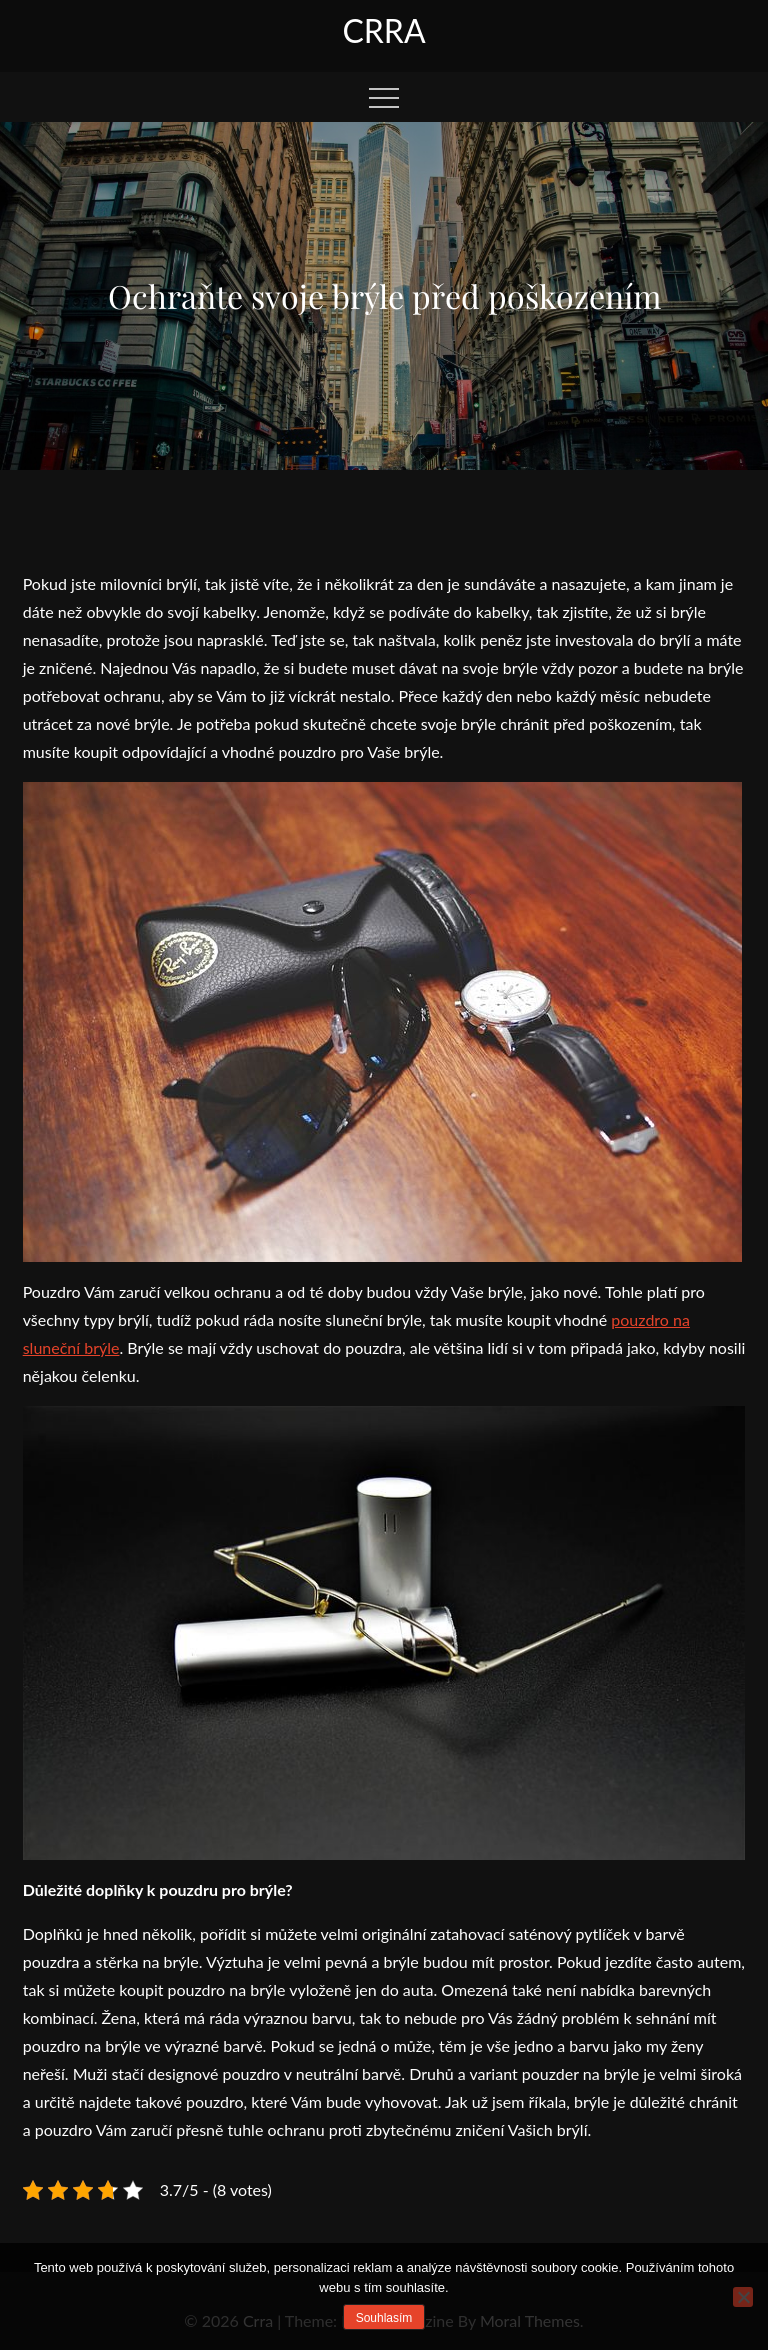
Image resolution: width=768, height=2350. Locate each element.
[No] (743, 2297)
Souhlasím (384, 2318)
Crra (383, 30)
